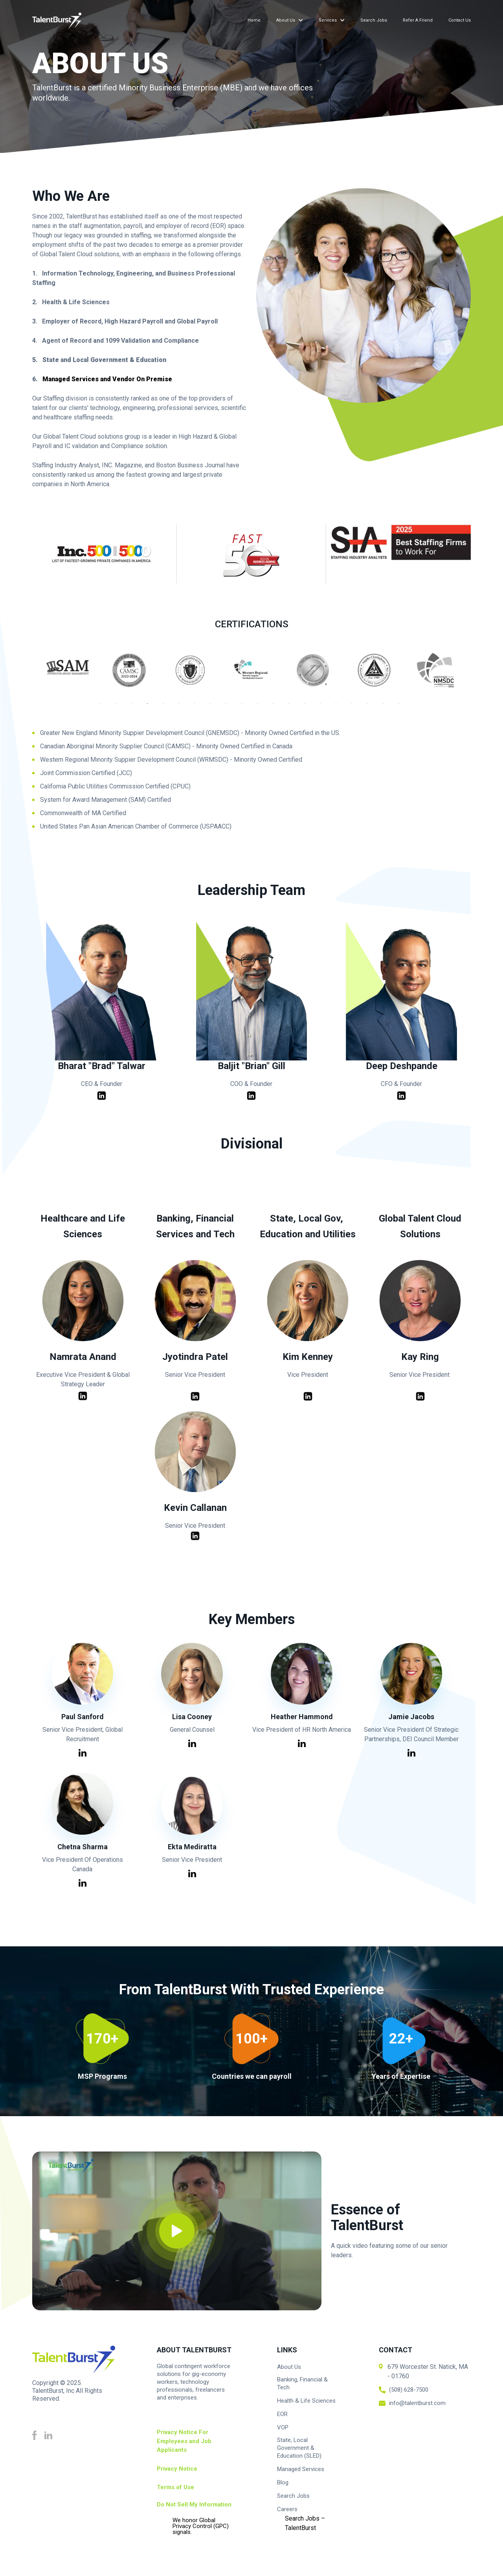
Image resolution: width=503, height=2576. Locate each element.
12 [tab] (279, 707)
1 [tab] (106, 707)
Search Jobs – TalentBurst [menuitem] (305, 2523)
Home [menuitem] (254, 20)
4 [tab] (153, 707)
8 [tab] (216, 707)
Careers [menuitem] (287, 2509)
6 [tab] (185, 707)
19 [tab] (389, 707)
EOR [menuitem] (282, 2414)
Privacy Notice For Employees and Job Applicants (184, 2441)
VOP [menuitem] (282, 2427)
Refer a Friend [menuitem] (418, 20)
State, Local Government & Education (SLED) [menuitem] (299, 2447)
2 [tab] (122, 707)
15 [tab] (326, 707)
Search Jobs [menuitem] (373, 20)
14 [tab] (310, 707)
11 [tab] (263, 707)
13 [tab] (295, 707)
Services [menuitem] (328, 20)
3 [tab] (137, 707)
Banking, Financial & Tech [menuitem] (302, 2383)
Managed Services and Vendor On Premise (107, 379)
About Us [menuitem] (285, 20)
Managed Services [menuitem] (300, 2469)
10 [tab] (248, 707)
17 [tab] (358, 707)
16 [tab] (342, 707)
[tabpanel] (251, 671)
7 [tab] (200, 707)
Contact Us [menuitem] (459, 20)
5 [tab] (169, 707)
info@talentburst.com (417, 2403)
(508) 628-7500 (408, 2389)
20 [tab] (405, 707)
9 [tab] (232, 707)
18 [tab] (373, 707)
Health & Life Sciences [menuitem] (306, 2400)
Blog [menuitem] (282, 2482)
